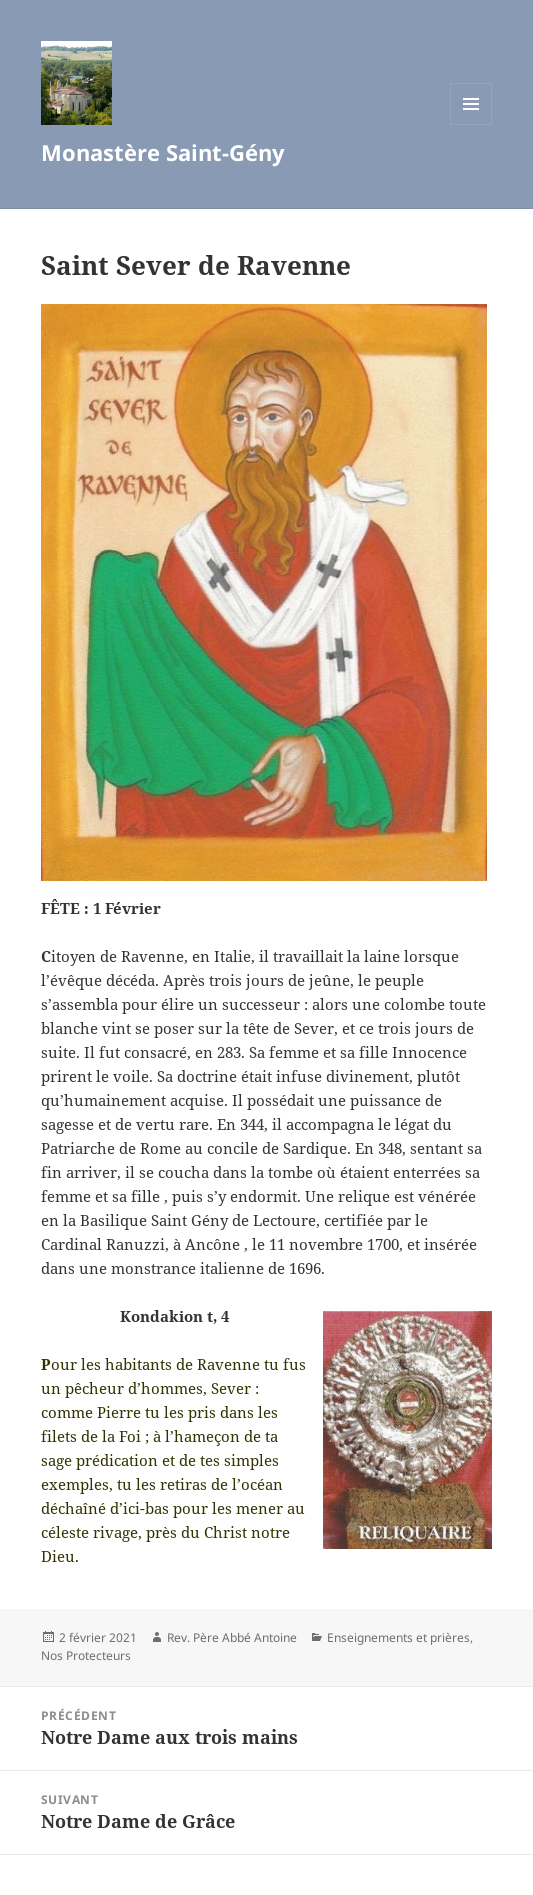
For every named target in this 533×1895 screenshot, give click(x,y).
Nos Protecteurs (86, 1655)
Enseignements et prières (398, 1637)
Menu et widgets (471, 124)
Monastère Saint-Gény (163, 152)
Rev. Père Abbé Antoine (232, 1637)
